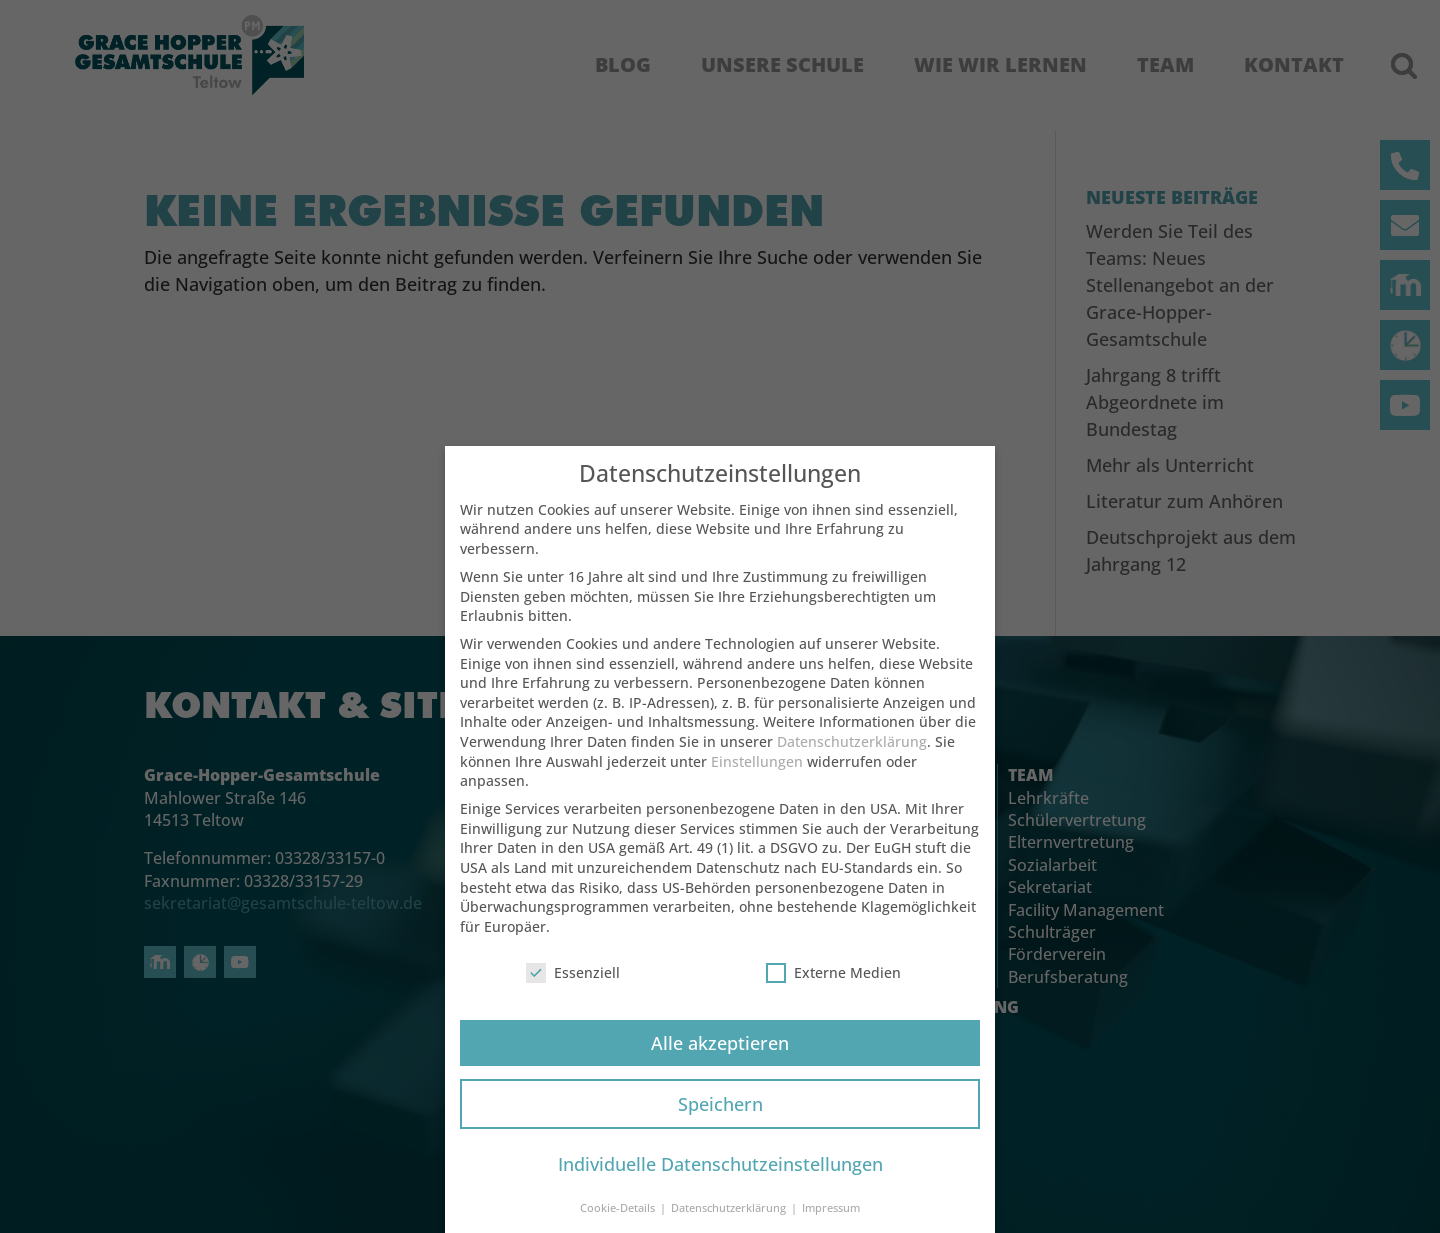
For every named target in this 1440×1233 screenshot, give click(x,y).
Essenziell (573, 988)
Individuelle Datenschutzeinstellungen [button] (720, 1180)
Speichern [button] (720, 1119)
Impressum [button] (831, 1224)
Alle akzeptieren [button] (720, 1058)
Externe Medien (833, 988)
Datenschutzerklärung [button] (730, 1224)
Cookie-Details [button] (619, 1224)
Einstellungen (757, 777)
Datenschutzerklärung (852, 757)
